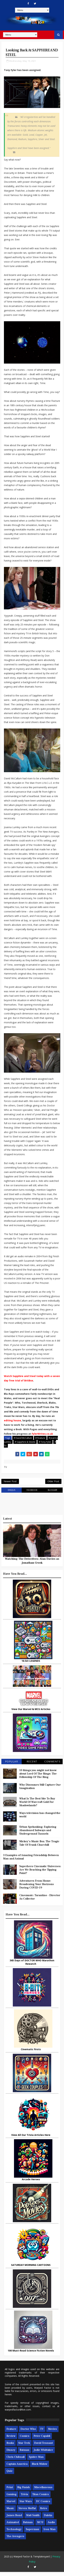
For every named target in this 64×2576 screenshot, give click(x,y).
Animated (12, 2526)
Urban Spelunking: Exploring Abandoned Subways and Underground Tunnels (37, 1834)
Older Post (53, 1484)
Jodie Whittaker (43, 2454)
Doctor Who (28, 2433)
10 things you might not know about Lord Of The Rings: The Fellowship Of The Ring (38, 1778)
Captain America (16, 2468)
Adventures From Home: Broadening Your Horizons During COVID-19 (36, 1888)
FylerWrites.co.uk (42, 1433)
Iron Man (50, 2533)
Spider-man (36, 2461)
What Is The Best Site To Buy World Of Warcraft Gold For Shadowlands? (37, 1806)
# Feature (40, 1437)
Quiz (9, 2475)
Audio (51, 2526)
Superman (32, 2533)
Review (11, 2440)
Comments (52, 1765)
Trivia (24, 2498)
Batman (24, 2454)
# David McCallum (23, 1437)
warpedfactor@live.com (18, 2413)
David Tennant (43, 2447)
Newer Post (10, 1484)
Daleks (48, 2519)
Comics (24, 2440)
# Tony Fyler (45, 1441)
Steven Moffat (27, 2512)
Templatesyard (41, 2560)
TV (42, 2433)
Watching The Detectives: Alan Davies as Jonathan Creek (32, 1565)
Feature (11, 2433)
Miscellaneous (43, 2491)
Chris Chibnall (15, 2461)
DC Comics (43, 2505)
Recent (32, 1765)
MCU (40, 2526)
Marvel (10, 2505)
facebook (32, 1494)
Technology (14, 2533)
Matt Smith (33, 2519)
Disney (10, 2454)
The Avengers (15, 2540)
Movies (52, 2433)
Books (10, 2447)
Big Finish (23, 2491)
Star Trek (24, 2447)
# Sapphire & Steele (25, 1441)
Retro (43, 2512)
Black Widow (39, 2468)
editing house (12, 1420)
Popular (11, 1765)
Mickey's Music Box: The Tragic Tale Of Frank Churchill (39, 1847)
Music (10, 2512)
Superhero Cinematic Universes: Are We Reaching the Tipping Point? (40, 1874)
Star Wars (25, 2505)
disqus (11, 1494)
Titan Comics (40, 2498)
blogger (52, 1494)
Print (9, 2491)
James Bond (14, 2519)
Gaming (11, 2498)
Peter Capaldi (42, 2440)
